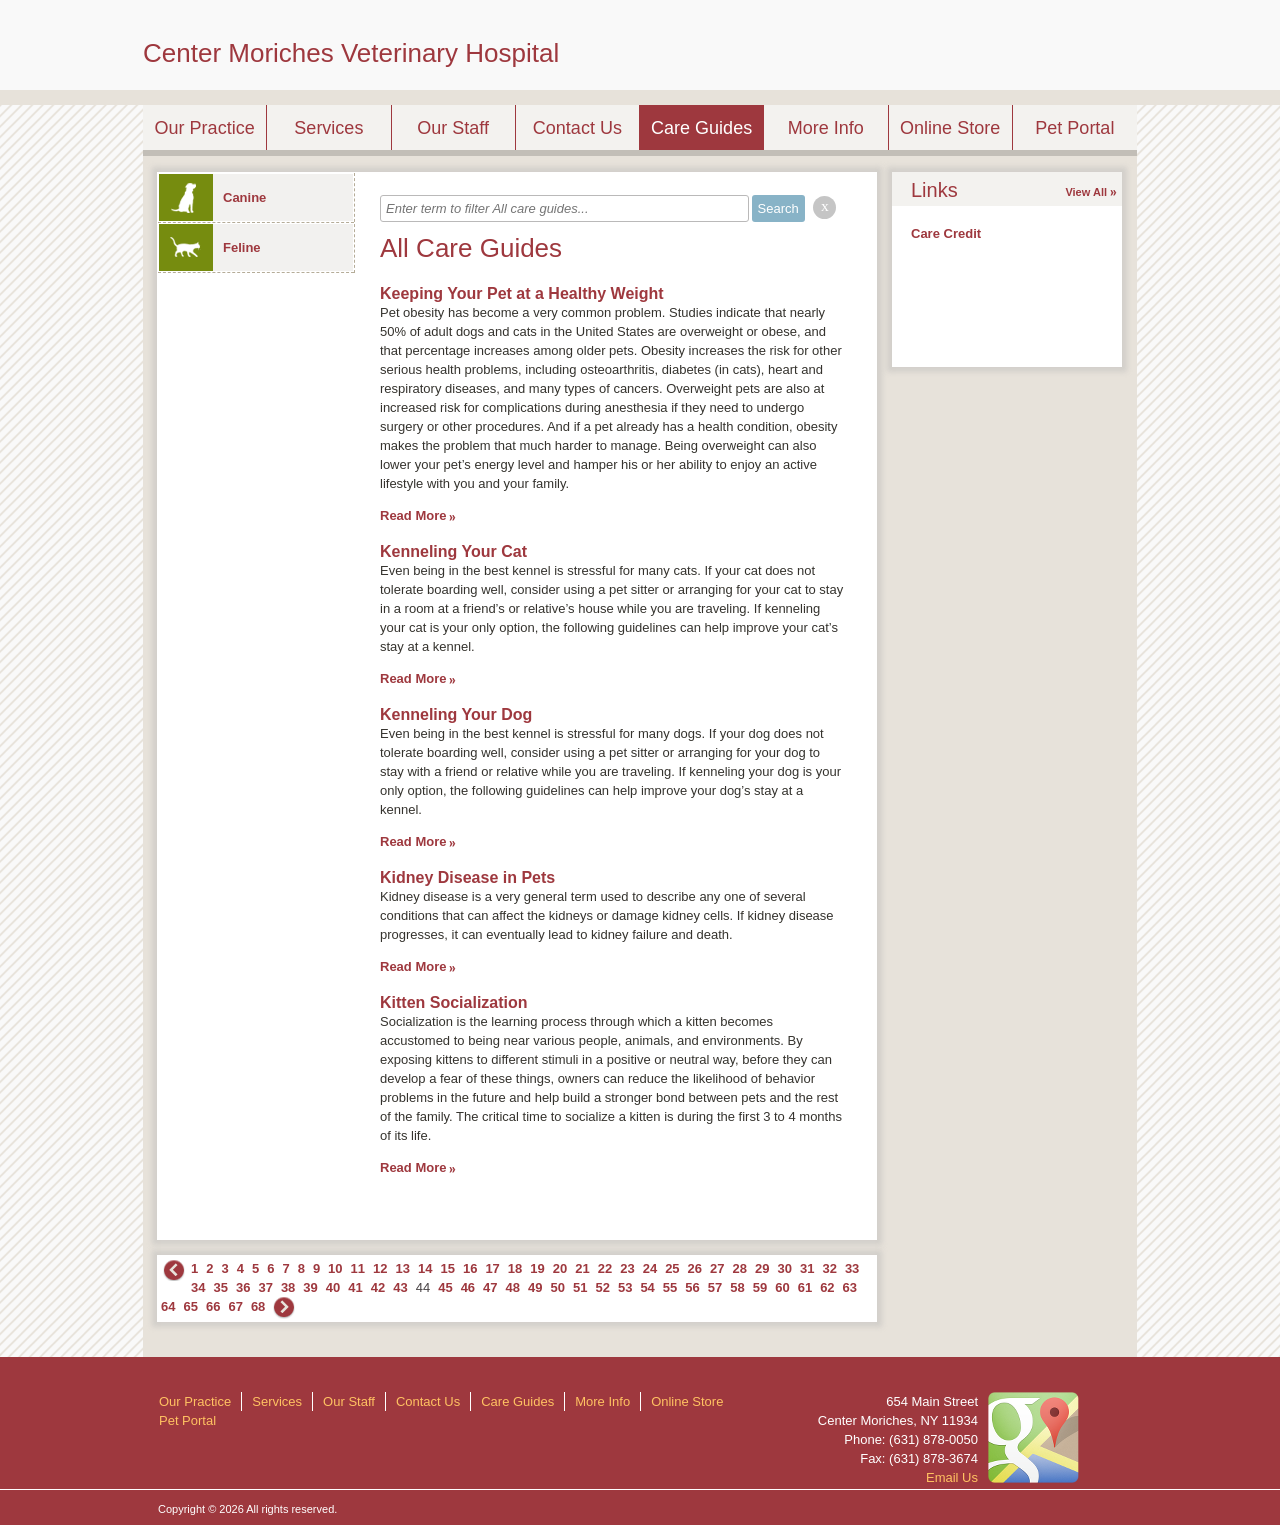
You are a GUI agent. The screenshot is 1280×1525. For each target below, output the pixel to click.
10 (335, 1268)
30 (784, 1268)
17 (492, 1268)
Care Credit (946, 233)
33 (852, 1268)
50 (558, 1287)
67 (235, 1306)
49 (535, 1287)
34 (198, 1287)
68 (258, 1306)
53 (625, 1287)
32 (829, 1268)
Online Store (950, 128)
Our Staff (453, 128)
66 (213, 1306)
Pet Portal (1074, 128)
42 (378, 1287)
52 (602, 1287)
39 (310, 1287)
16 (470, 1268)
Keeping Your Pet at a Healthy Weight (522, 293)
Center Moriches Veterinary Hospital (351, 53)
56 (692, 1287)
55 (670, 1287)
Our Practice (205, 128)
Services (328, 128)
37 (265, 1287)
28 (740, 1268)
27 (717, 1268)
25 (672, 1268)
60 (782, 1287)
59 (760, 1287)
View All (1086, 192)
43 (400, 1287)
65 (190, 1306)
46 (468, 1287)
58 (737, 1287)
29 (762, 1268)
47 (490, 1287)
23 (627, 1268)
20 (560, 1268)
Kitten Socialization (454, 1002)
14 (425, 1268)
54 (647, 1287)
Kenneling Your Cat (453, 551)
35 (220, 1287)
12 (380, 1268)
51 (580, 1287)
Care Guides (701, 128)
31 (807, 1268)
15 (447, 1268)
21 (582, 1268)
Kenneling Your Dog (456, 714)
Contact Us (577, 128)
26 (695, 1268)
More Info (826, 128)
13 (403, 1268)
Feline (210, 247)
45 (445, 1287)
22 (605, 1268)
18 (515, 1268)
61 (805, 1287)
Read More (413, 515)
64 (168, 1306)
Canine (212, 197)
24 (650, 1268)
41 (355, 1287)
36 (243, 1287)
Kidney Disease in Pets (467, 877)
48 (513, 1287)
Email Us (952, 1477)
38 (288, 1287)
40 (333, 1287)
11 (358, 1268)
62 (827, 1287)
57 (715, 1287)
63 (850, 1287)
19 (537, 1268)
